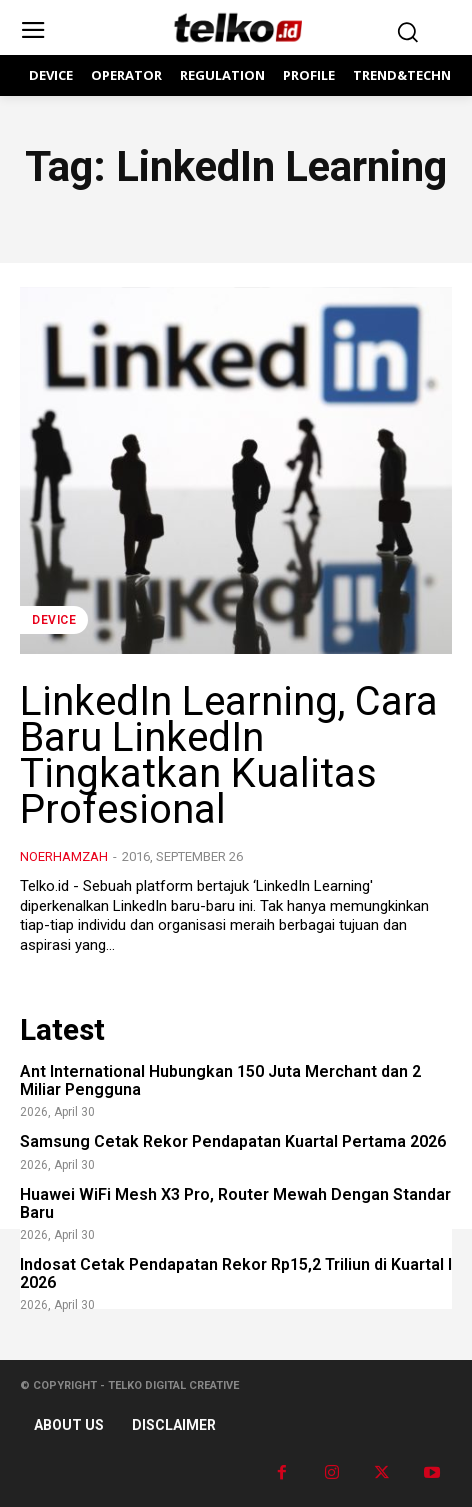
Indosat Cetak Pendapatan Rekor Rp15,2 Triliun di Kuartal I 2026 (236, 1273)
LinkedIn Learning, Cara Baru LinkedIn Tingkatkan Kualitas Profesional (229, 755)
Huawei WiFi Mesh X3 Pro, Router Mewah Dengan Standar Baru (235, 1203)
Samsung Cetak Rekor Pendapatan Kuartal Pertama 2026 (233, 1141)
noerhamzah (64, 856)
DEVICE (54, 620)
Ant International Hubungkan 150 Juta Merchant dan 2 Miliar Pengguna (220, 1080)
